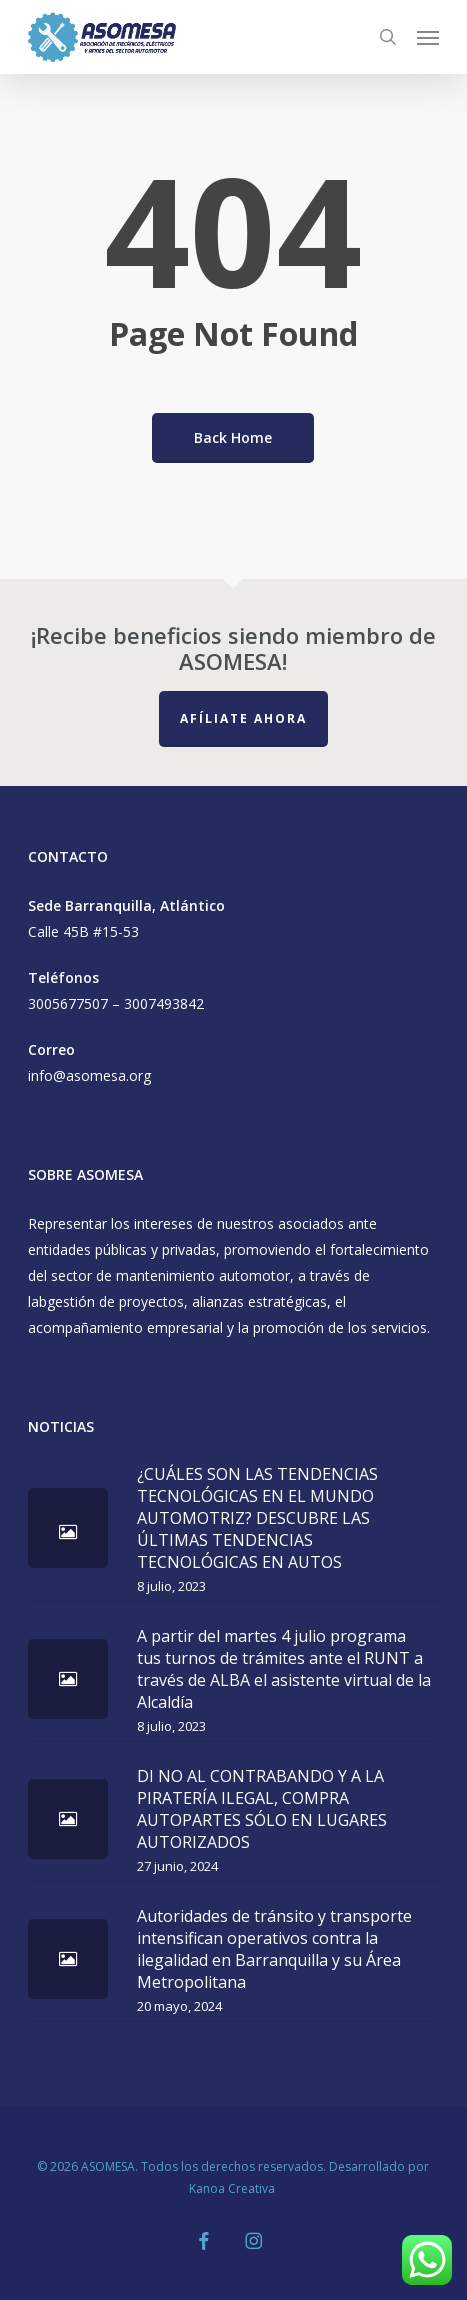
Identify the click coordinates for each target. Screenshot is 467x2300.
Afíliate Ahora (243, 718)
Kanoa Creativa (233, 2188)
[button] (428, 37)
